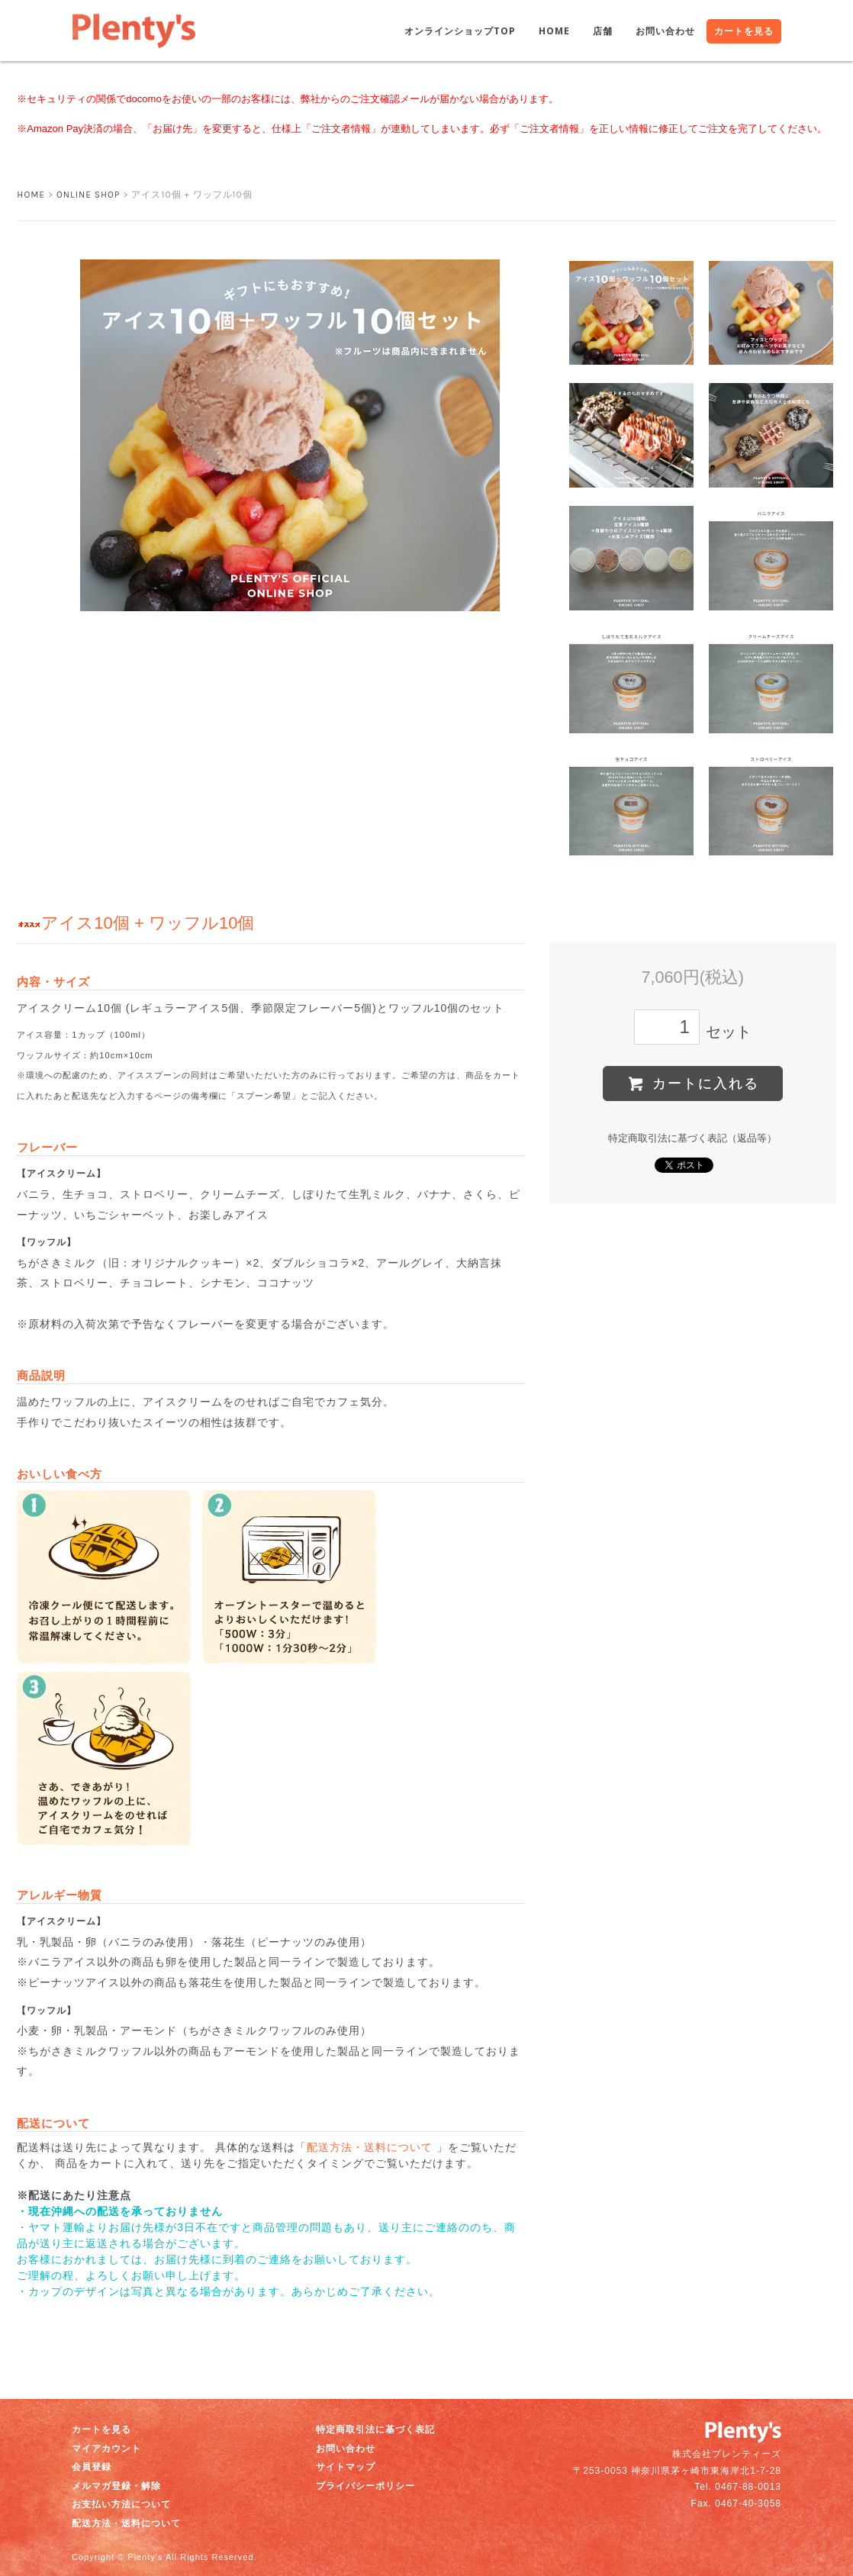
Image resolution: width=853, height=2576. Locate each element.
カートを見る (744, 30)
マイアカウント (106, 2448)
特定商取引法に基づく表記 (375, 2429)
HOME (554, 30)
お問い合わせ (665, 30)
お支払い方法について (121, 2504)
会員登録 (91, 2467)
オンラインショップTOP (460, 30)
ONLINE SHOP (88, 194)
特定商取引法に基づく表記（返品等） (692, 1138)
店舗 (603, 30)
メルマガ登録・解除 (116, 2486)
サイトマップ (345, 2467)
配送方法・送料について (370, 2147)
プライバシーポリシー (365, 2486)
